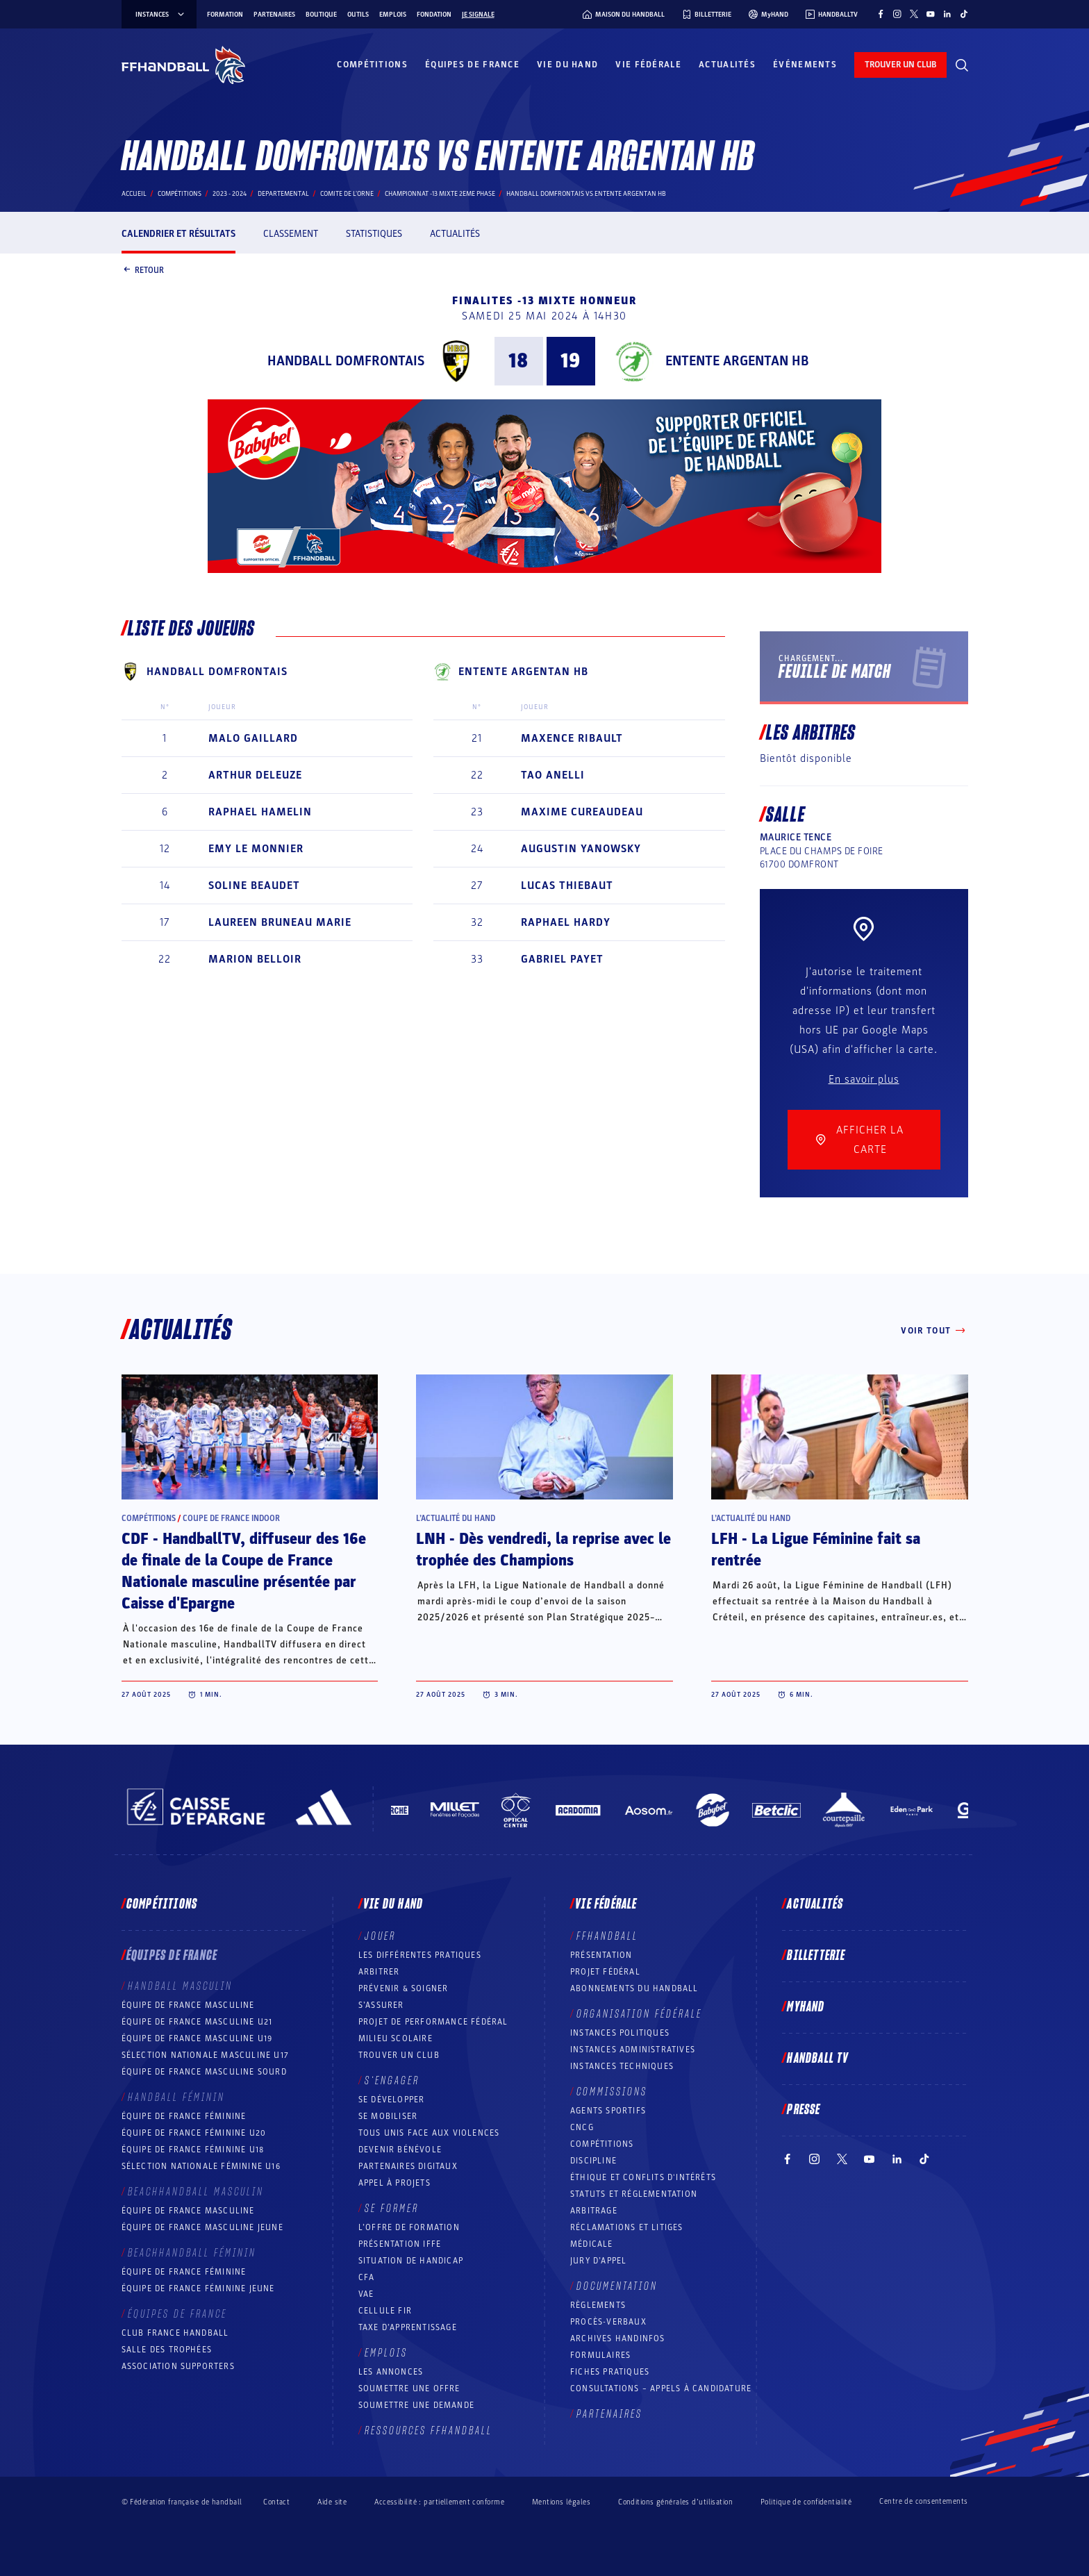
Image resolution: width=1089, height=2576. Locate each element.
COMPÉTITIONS (601, 2144)
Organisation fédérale (639, 2014)
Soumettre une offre (409, 2388)
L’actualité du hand (455, 1518)
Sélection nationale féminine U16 (201, 2166)
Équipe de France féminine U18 (193, 2149)
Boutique (321, 14)
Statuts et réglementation (633, 2194)
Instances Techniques (622, 2066)
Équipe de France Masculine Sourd (204, 2072)
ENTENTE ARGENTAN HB (736, 361)
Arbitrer (379, 1972)
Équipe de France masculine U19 (197, 2038)
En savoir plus (864, 1079)
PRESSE (803, 2110)
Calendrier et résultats (178, 234)
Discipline (593, 2161)
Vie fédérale (648, 64)
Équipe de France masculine (188, 2005)
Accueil (134, 194)
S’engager (392, 2080)
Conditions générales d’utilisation (675, 2502)
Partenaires (274, 14)
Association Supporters (178, 2366)
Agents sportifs (608, 2111)
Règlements (598, 2305)
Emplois (392, 14)
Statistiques (374, 234)
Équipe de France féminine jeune (198, 2288)
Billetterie (816, 1956)
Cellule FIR (385, 2311)
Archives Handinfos (617, 2338)
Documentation (617, 2286)
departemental (283, 194)
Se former (392, 2208)
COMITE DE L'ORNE (347, 194)
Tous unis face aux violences (429, 2133)
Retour (143, 271)
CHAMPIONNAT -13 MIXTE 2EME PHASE (440, 194)
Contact (276, 2502)
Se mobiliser (387, 2116)
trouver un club (900, 64)
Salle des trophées (167, 2349)
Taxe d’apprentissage (407, 2327)
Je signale (478, 14)
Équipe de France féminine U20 (194, 2133)
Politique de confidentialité (805, 2502)
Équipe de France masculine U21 (197, 2022)
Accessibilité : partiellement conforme (439, 2502)
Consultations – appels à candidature (660, 2388)
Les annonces (390, 2372)
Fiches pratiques (609, 2372)
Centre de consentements (923, 2502)
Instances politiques (620, 2033)
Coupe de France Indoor (231, 1518)
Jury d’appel (598, 2261)
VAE (366, 2294)
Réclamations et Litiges (626, 2227)
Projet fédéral (605, 1972)
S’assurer (381, 2005)
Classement (290, 234)
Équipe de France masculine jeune (202, 2227)
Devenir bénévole (400, 2149)
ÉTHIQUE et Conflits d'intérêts (643, 2177)
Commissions (611, 2091)
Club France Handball (175, 2333)
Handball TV (818, 2059)
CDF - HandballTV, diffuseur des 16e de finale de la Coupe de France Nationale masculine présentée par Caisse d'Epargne (244, 1571)
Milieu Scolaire (395, 2038)
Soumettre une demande (416, 2405)
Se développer (391, 2099)
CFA (366, 2277)
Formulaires (600, 2355)
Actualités (727, 64)
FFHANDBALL (607, 1936)
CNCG (582, 2127)
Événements (805, 64)
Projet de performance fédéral (433, 2022)
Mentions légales (561, 2502)
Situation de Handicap (410, 2261)
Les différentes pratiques (419, 1955)
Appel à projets (394, 2183)
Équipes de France (472, 64)
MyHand (805, 2007)
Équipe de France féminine (184, 2116)
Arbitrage (593, 2211)
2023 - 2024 (230, 194)
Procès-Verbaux (608, 2322)
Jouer (380, 1936)
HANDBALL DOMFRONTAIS (345, 361)
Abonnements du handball (634, 1988)
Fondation (434, 14)
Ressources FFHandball (428, 2430)
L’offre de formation (409, 2227)
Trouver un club (399, 2055)
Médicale (591, 2244)
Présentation (601, 1955)
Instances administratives (632, 2049)
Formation (225, 14)
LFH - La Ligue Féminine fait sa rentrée (815, 1549)
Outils (358, 14)
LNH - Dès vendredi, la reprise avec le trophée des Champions (543, 1549)
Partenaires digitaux (408, 2166)
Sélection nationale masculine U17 (206, 2055)
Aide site (332, 2502)
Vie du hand (567, 64)
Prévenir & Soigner (403, 1988)
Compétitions (372, 64)
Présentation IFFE (399, 2244)
